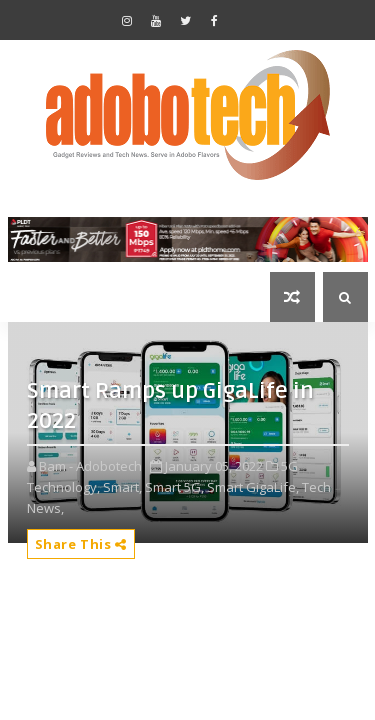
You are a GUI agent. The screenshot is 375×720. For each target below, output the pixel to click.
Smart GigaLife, (253, 487)
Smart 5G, (174, 487)
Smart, (122, 487)
